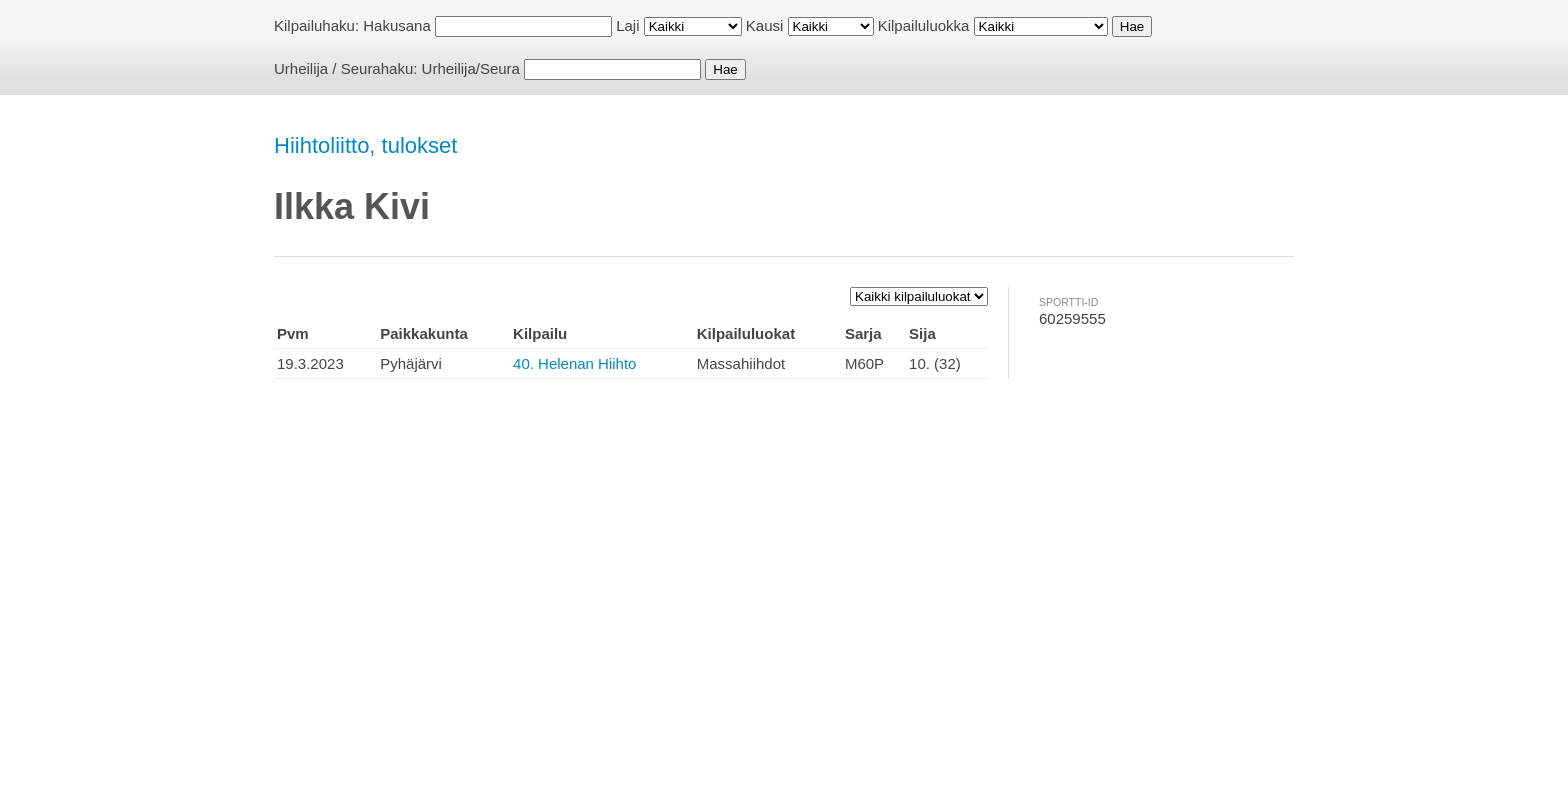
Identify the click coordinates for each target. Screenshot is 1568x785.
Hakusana (397, 25)
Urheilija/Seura (471, 68)
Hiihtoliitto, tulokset (365, 145)
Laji (627, 25)
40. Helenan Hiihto (574, 363)
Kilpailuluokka (924, 25)
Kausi (765, 25)
